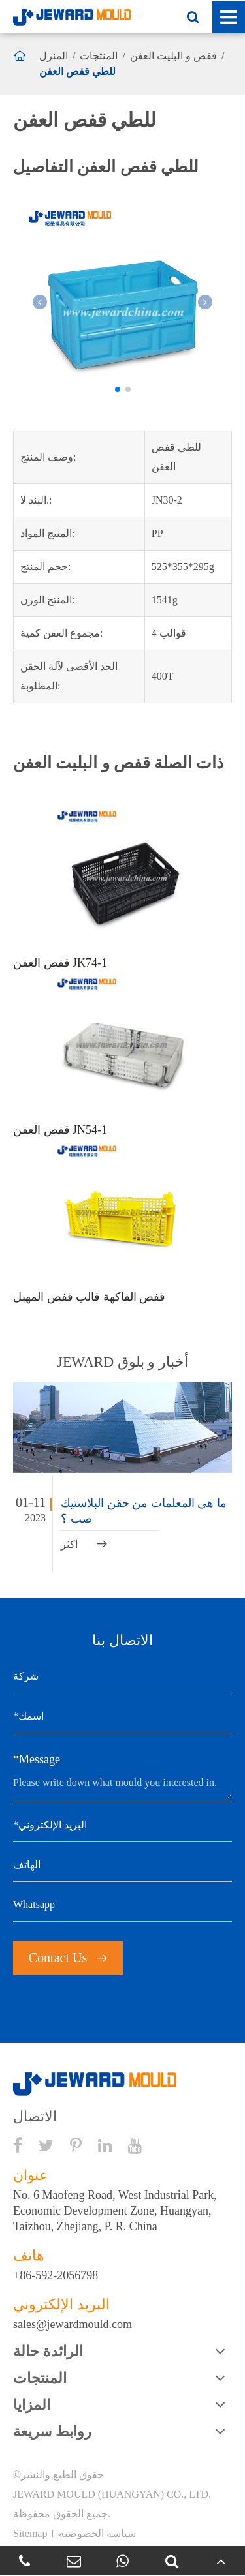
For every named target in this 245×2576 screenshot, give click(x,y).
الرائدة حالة (48, 2351)
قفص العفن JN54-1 (60, 1129)
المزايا (31, 2405)
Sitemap (30, 2533)
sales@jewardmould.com (72, 2324)
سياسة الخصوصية (97, 2533)
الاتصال (35, 2117)
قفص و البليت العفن (173, 55)
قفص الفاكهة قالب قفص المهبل (89, 1296)
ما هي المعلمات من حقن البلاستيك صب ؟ (144, 1510)
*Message (36, 1759)
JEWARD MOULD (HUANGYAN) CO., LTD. (112, 2494)
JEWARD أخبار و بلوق (122, 1362)
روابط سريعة (52, 2431)
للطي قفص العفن (77, 71)
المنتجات (99, 55)
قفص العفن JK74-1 (60, 962)
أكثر (84, 1544)
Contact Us (68, 1957)
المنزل (53, 55)
